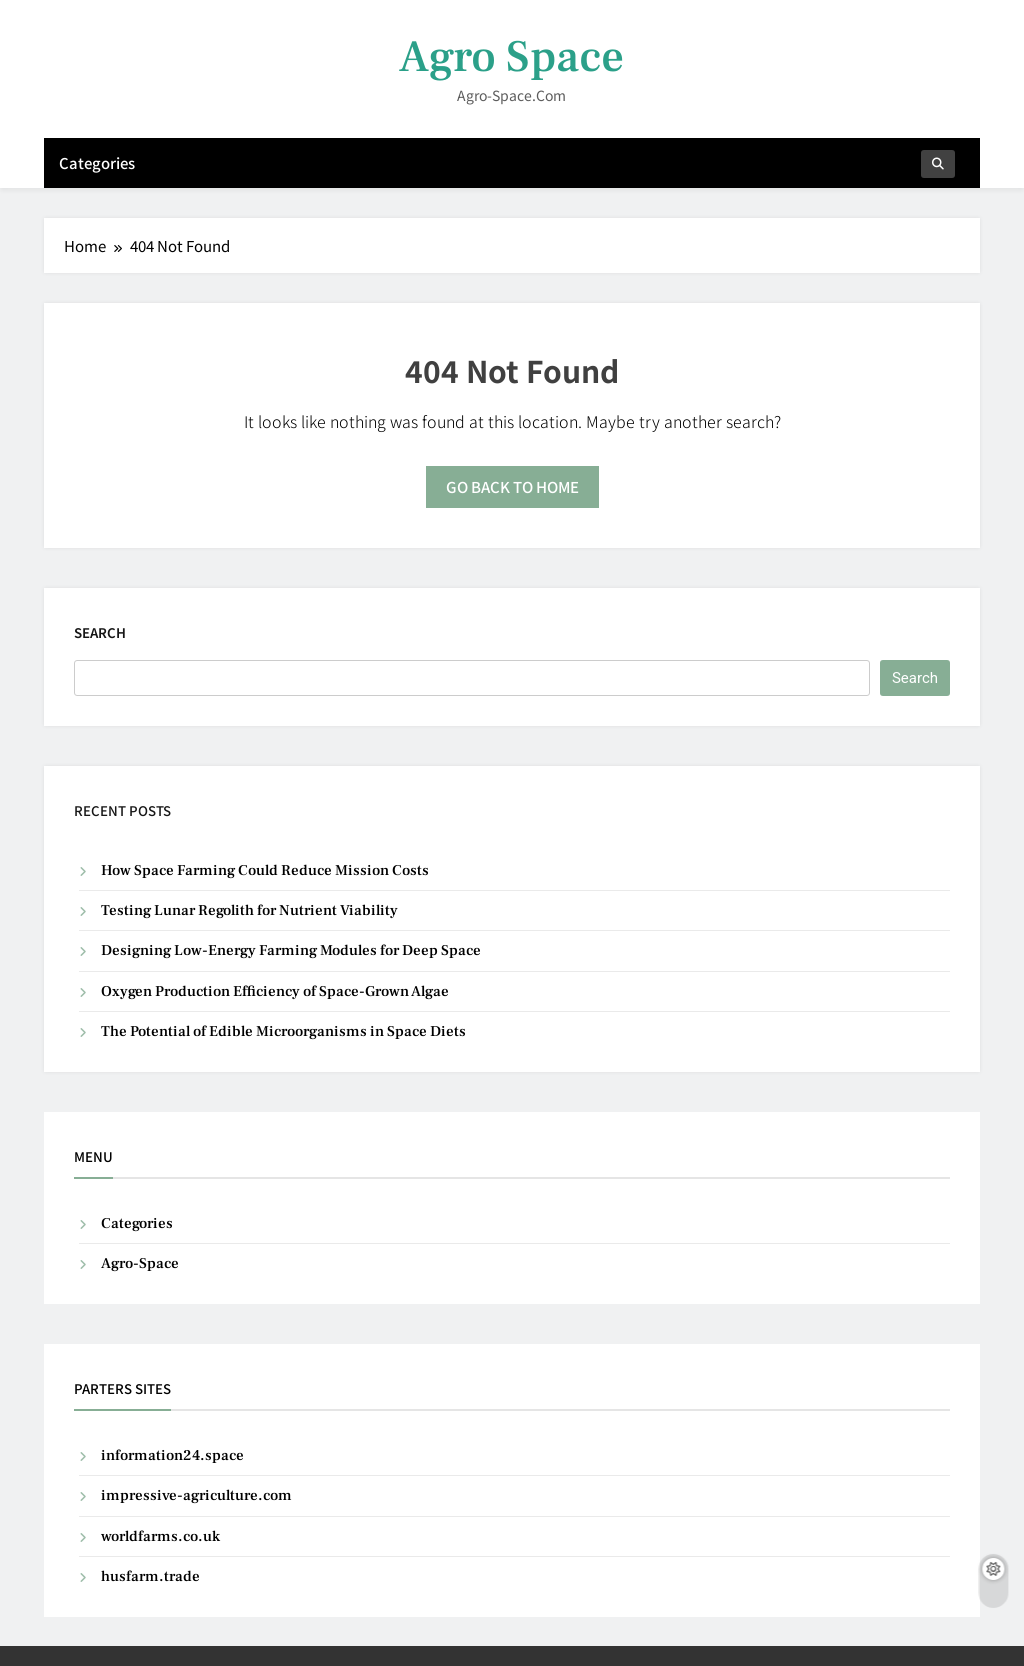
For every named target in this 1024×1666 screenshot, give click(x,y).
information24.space (172, 1455)
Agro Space (511, 57)
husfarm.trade (150, 1576)
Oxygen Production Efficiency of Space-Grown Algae (275, 991)
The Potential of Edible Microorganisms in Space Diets (283, 1031)
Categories (97, 162)
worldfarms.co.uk (160, 1536)
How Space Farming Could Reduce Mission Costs (265, 870)
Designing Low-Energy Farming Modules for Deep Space (291, 950)
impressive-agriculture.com (196, 1495)
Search (100, 632)
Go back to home (512, 486)
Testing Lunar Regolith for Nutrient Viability (249, 910)
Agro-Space (140, 1263)
